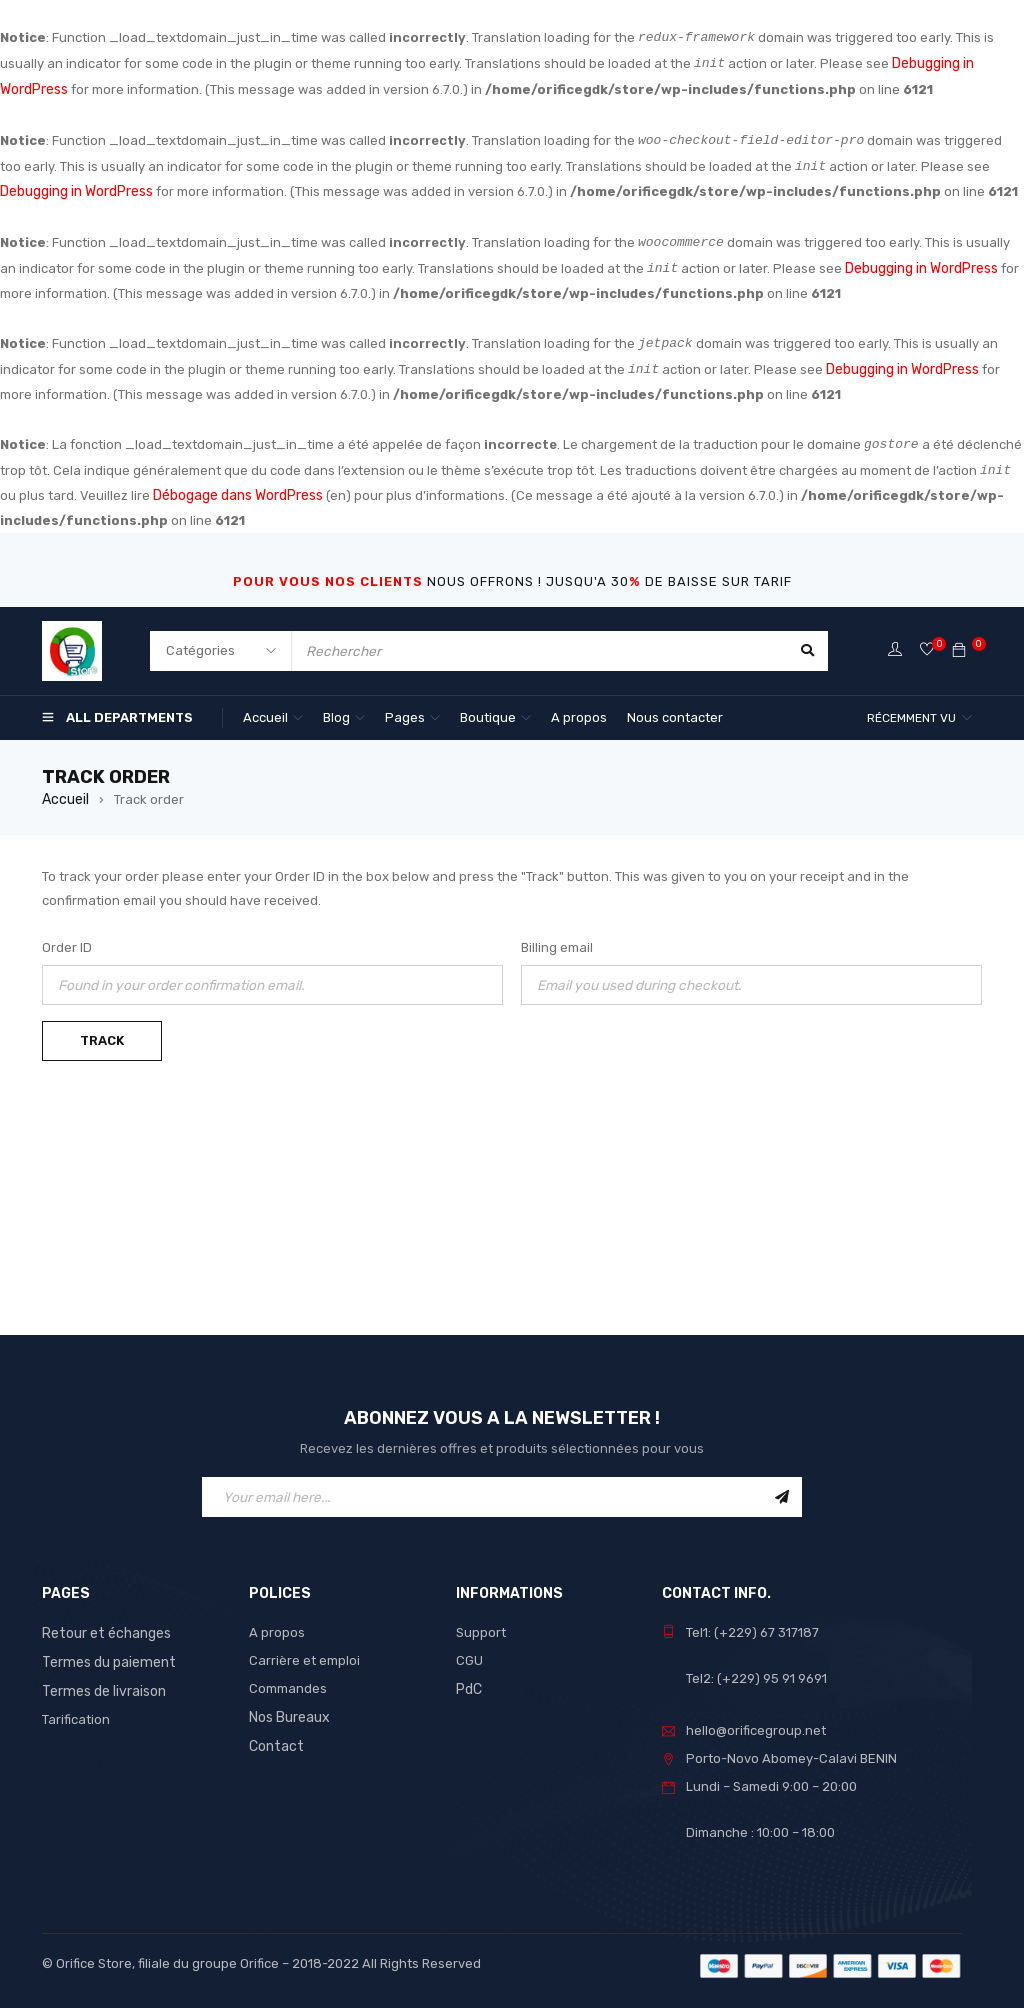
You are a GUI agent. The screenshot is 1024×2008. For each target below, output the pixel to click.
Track (102, 1030)
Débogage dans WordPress (237, 487)
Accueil (64, 789)
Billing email (557, 937)
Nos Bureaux (288, 1706)
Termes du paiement (105, 1650)
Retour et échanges (103, 1622)
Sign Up (782, 1487)
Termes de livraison (101, 1678)
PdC (469, 1678)
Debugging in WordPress (76, 187)
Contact (274, 1734)
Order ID (67, 937)
